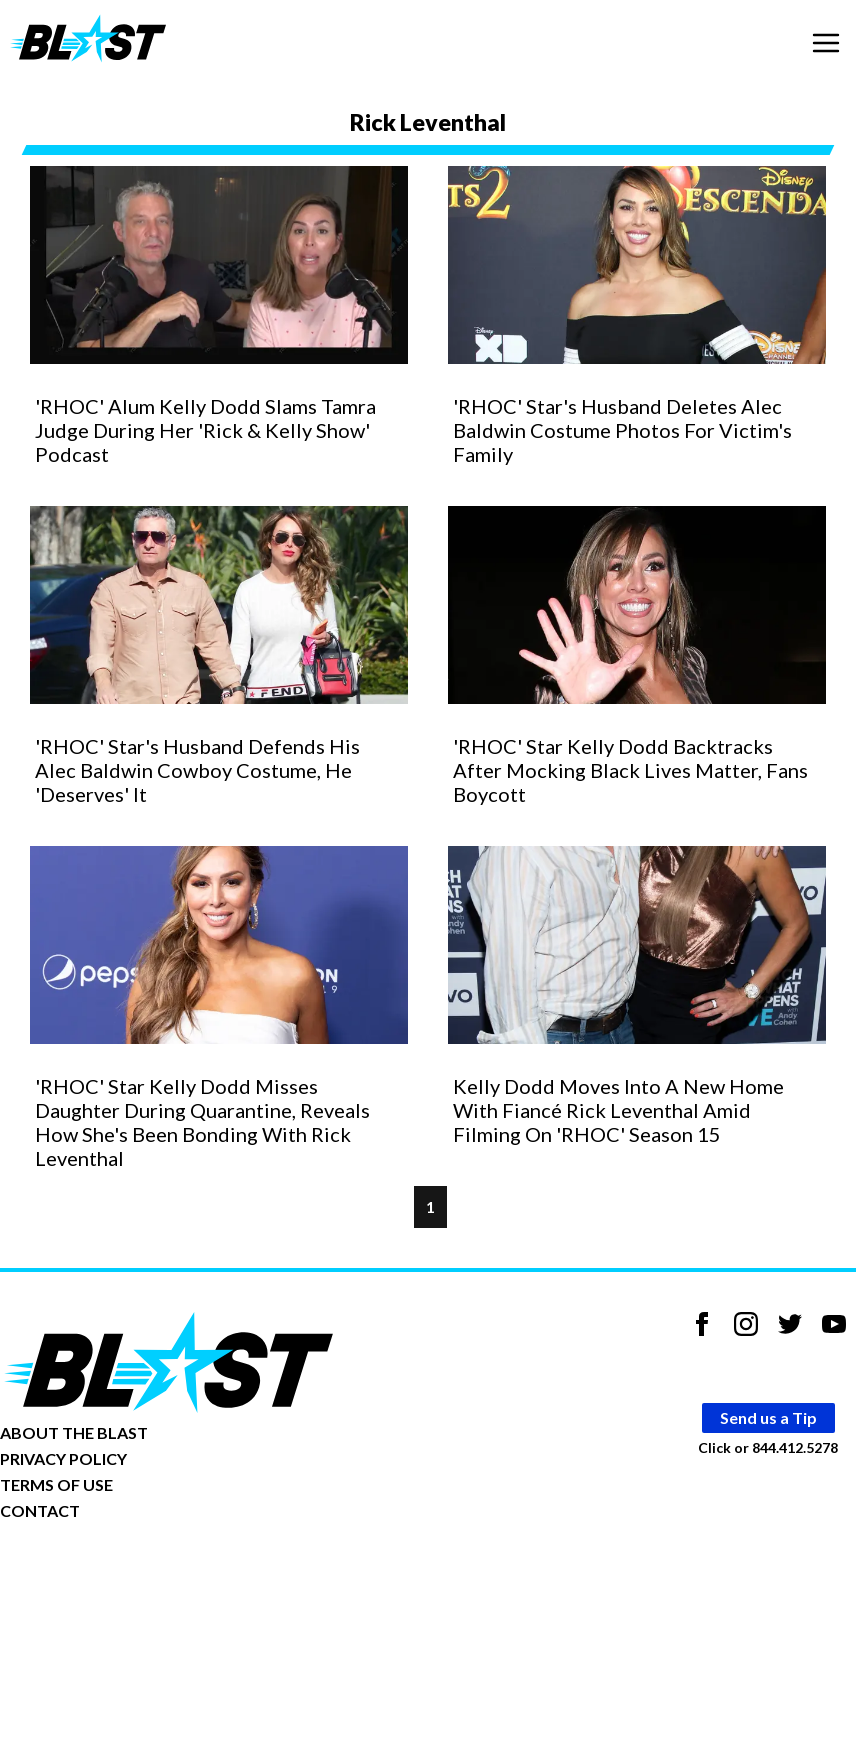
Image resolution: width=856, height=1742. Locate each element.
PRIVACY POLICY (63, 1458)
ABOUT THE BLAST (74, 1432)
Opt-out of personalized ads (96, 1572)
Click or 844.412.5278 (768, 1447)
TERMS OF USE (56, 1484)
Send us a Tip (768, 1417)
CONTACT (40, 1510)
